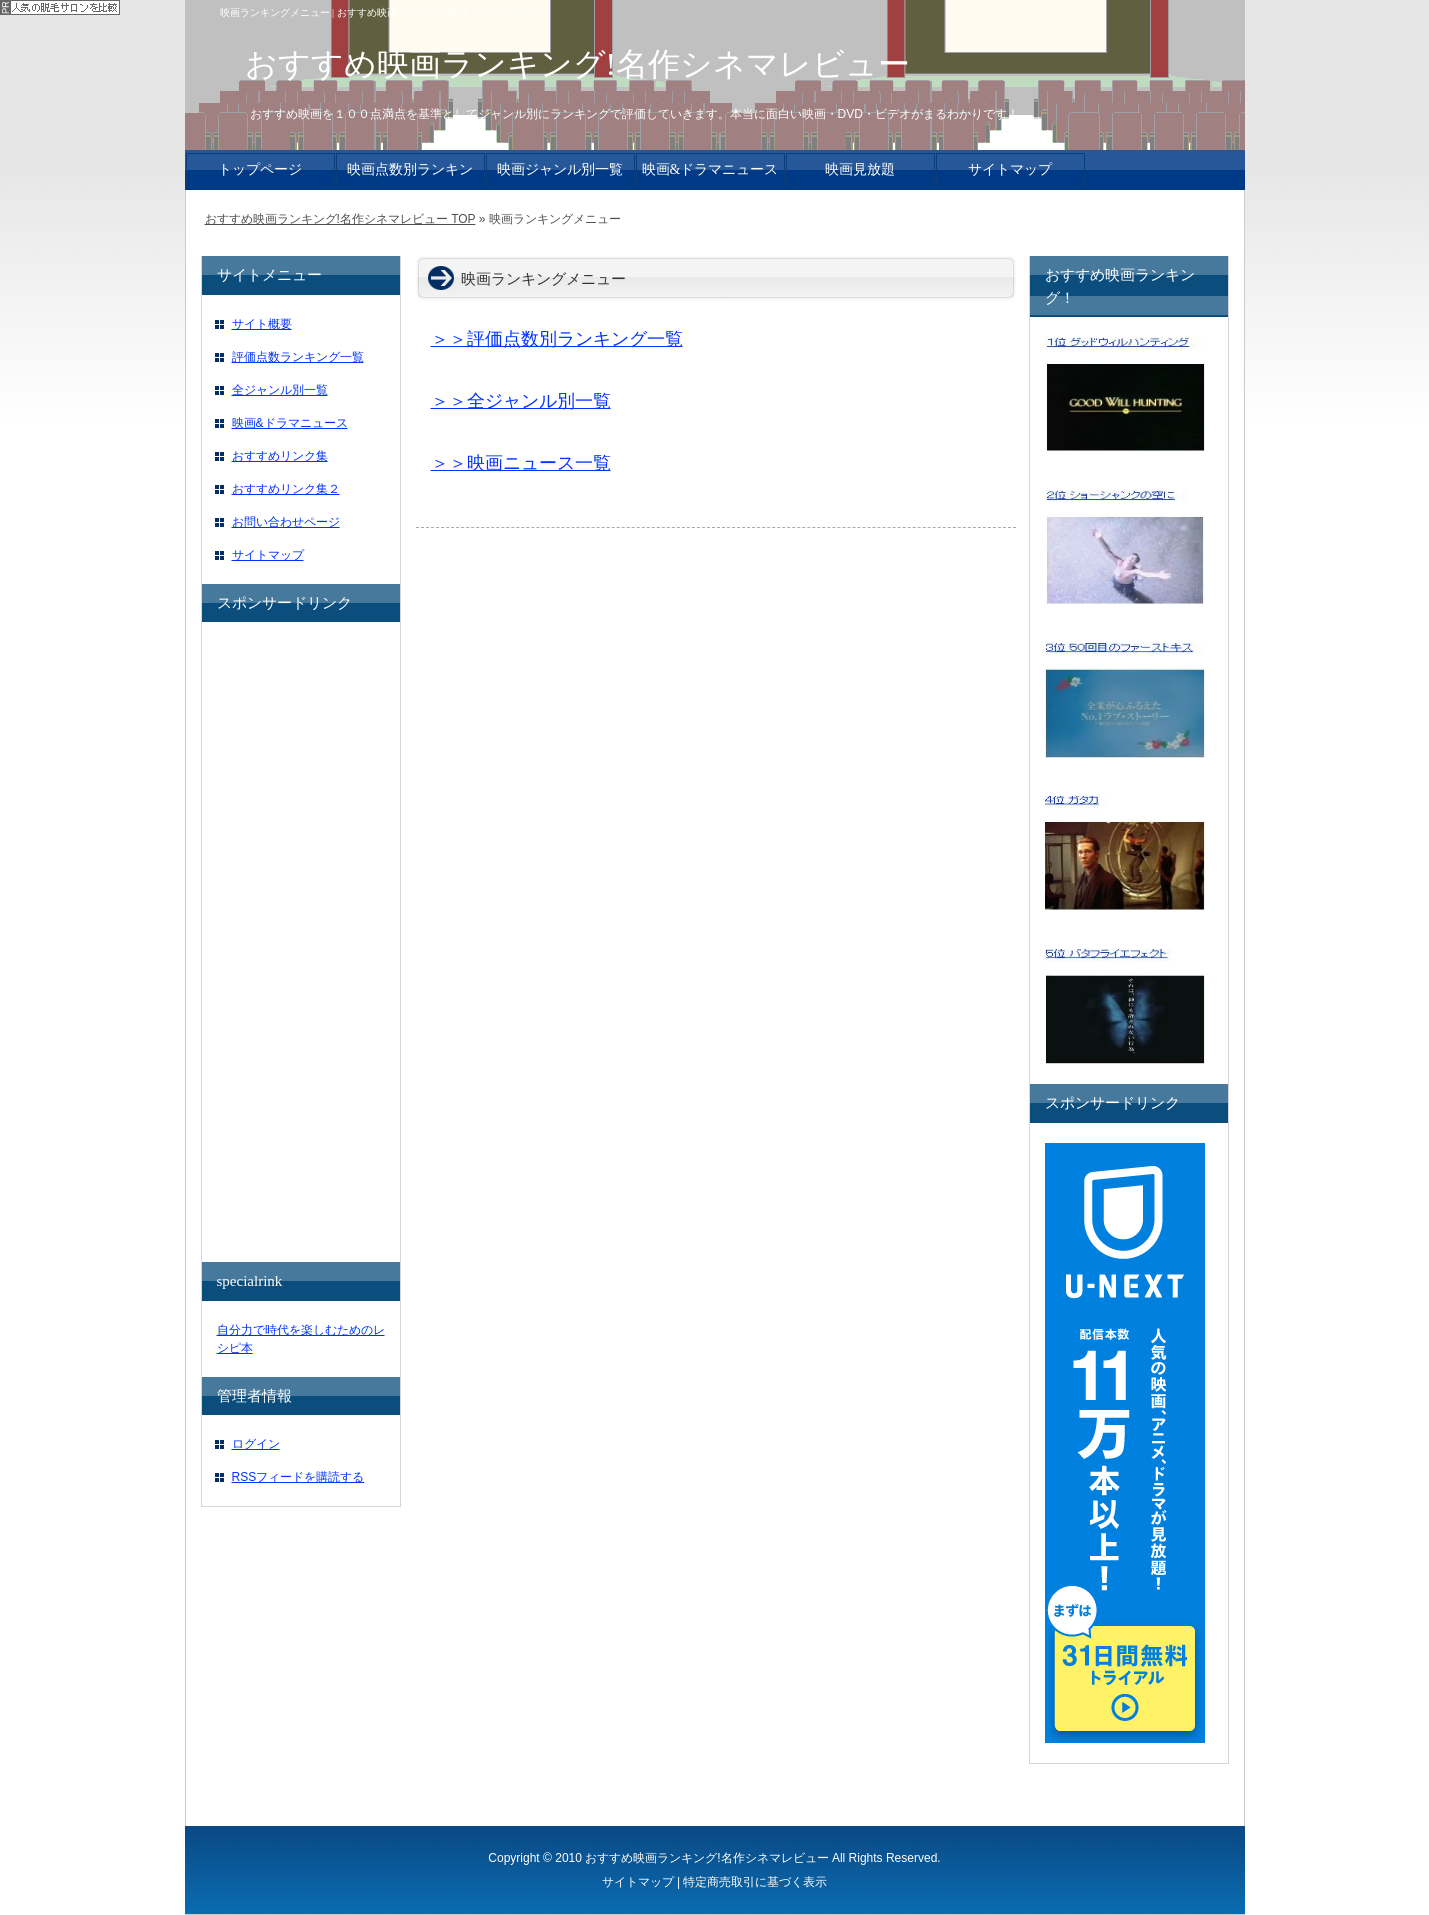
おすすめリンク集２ (286, 489)
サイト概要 (262, 324)
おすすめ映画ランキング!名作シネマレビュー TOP (340, 219)
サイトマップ (268, 555)
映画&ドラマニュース (290, 423)
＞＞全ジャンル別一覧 (521, 401)
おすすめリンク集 (280, 456)
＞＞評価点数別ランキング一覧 (557, 339)
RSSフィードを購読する (298, 1477)
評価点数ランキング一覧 (298, 357)
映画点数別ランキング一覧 (410, 174)
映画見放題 (860, 169)
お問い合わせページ (286, 522)
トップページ (260, 169)
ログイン (256, 1444)
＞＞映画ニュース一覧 (521, 463)
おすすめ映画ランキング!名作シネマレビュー (706, 1858)
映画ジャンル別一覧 (560, 169)
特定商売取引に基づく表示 (755, 1882)
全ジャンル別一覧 (280, 390)
